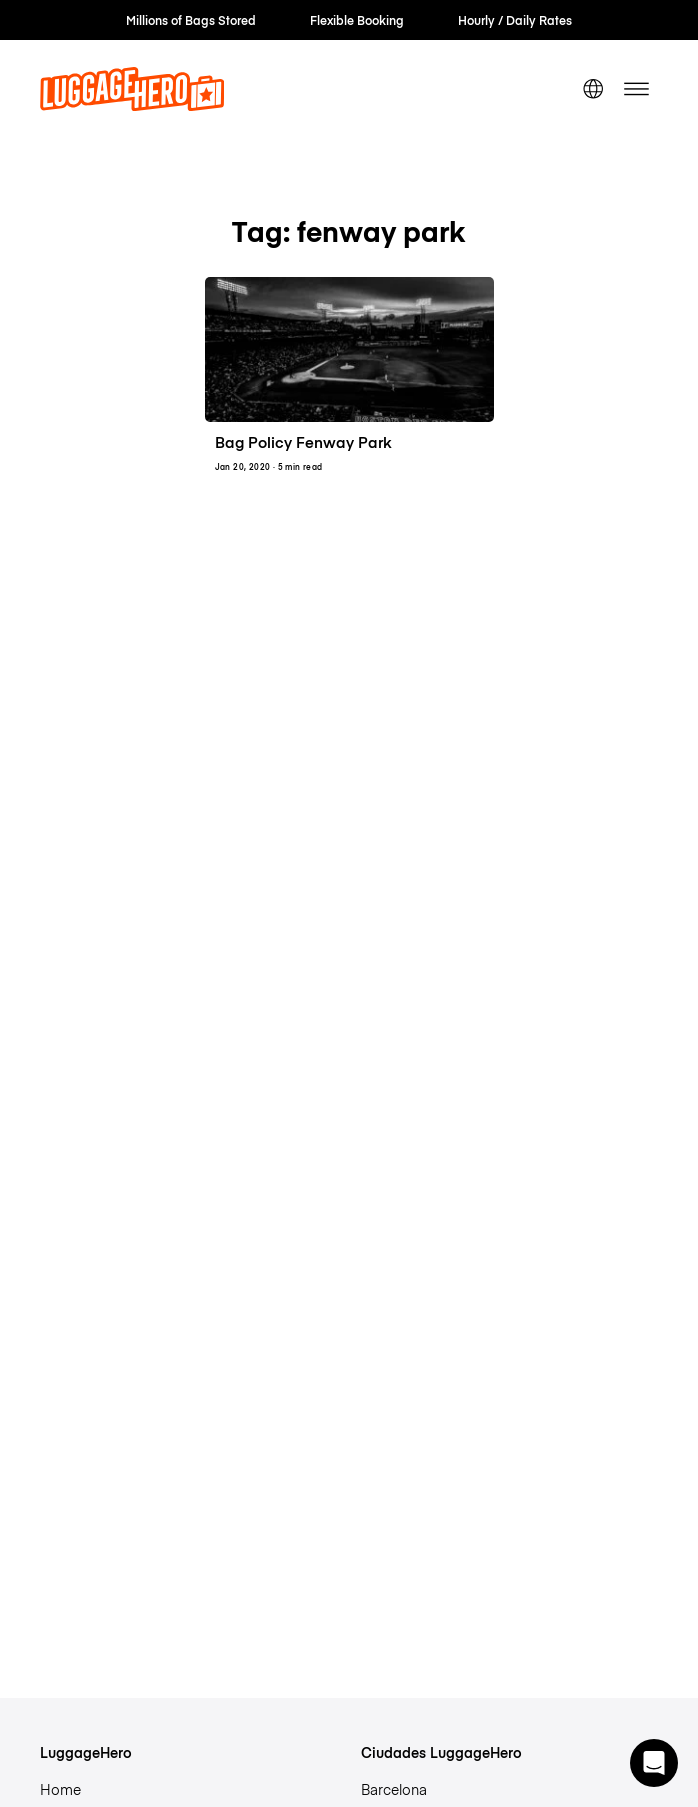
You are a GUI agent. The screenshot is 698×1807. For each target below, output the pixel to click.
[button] (654, 1763)
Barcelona (394, 1789)
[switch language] (593, 89)
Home (60, 1789)
